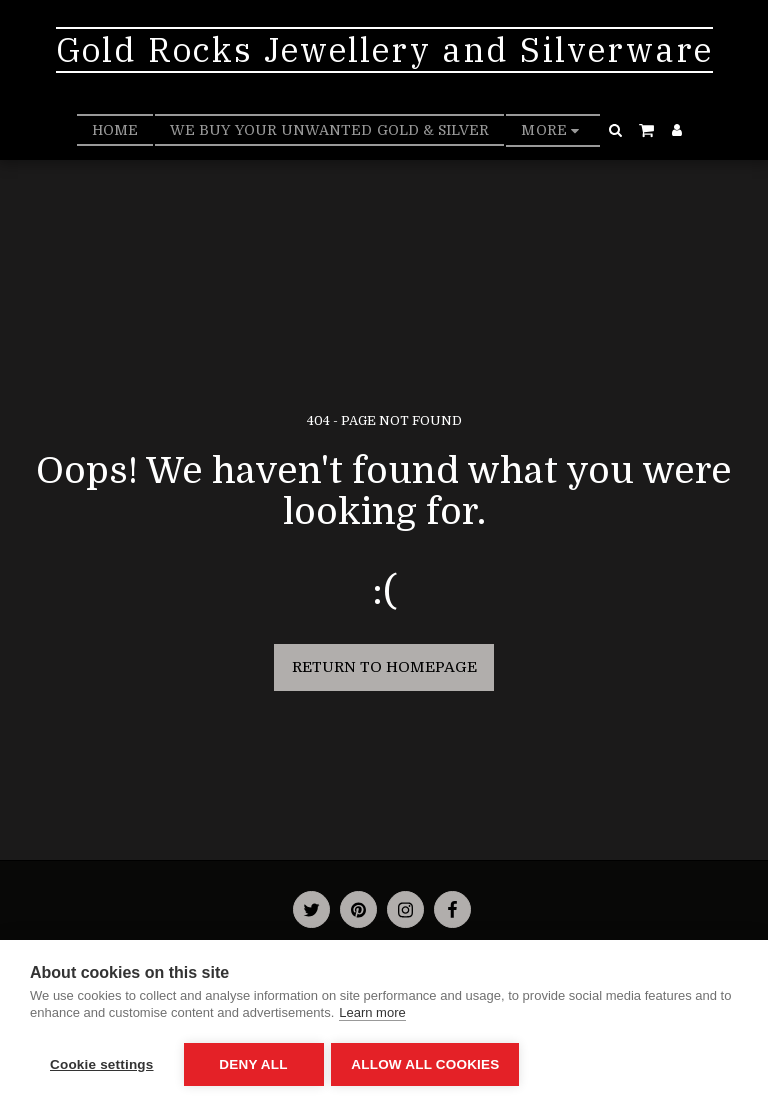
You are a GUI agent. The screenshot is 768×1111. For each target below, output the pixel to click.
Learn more (372, 1014)
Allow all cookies (428, 1064)
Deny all (253, 1064)
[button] (616, 130)
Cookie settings (102, 1064)
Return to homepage (384, 667)
